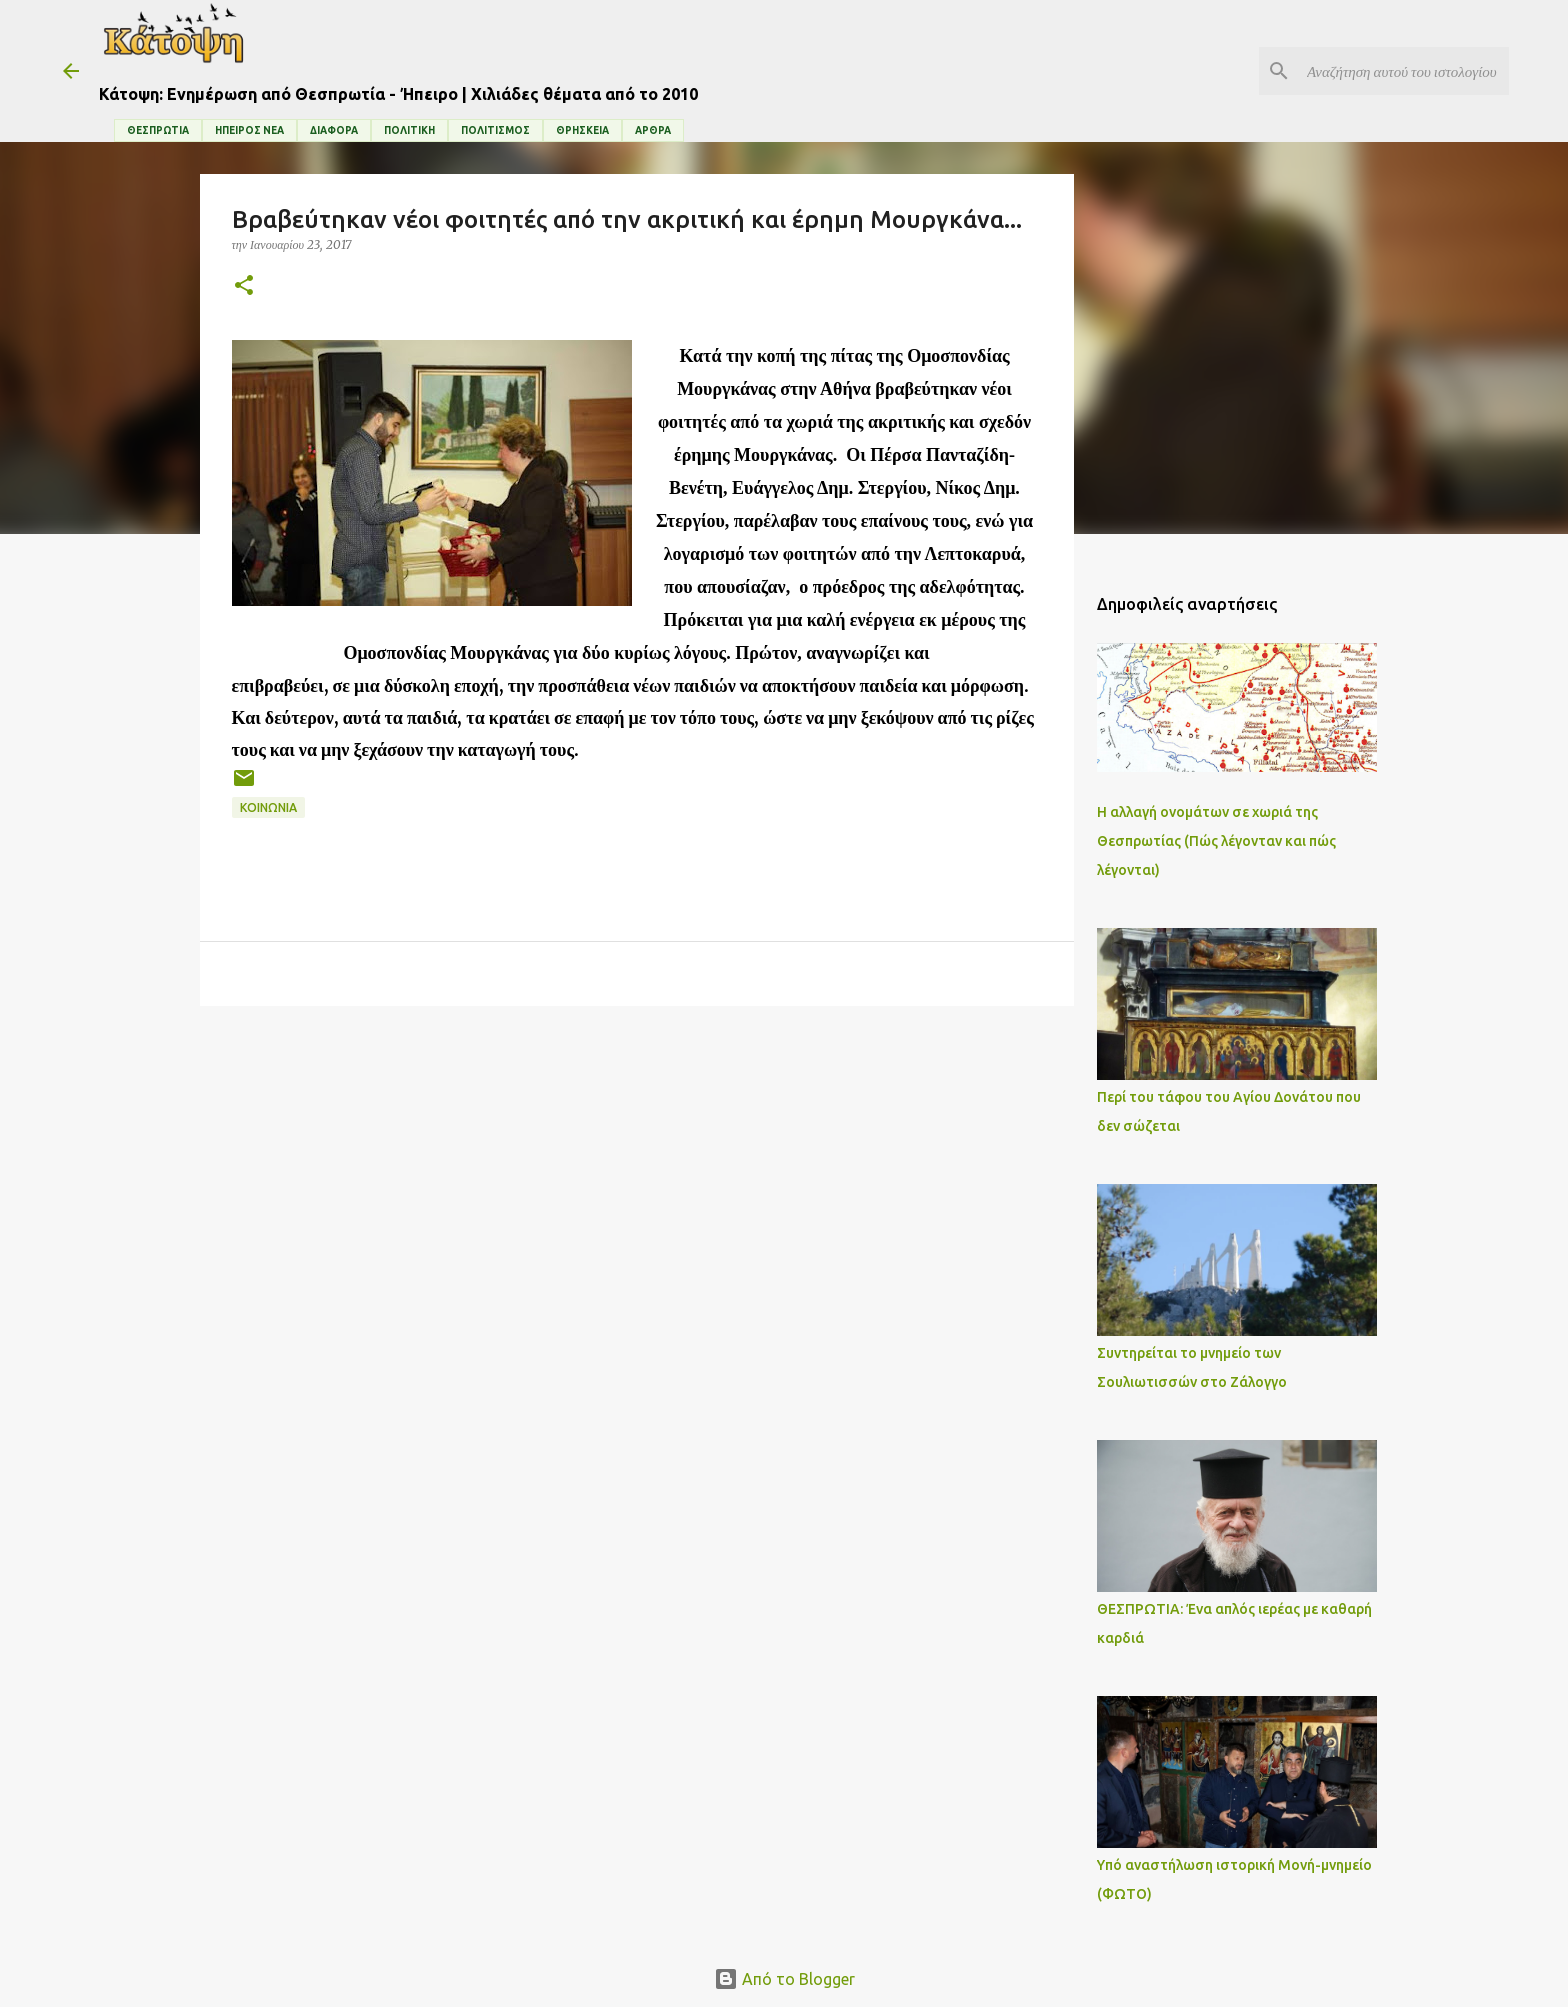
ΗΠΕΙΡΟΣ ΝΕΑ (249, 130)
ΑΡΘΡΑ (653, 130)
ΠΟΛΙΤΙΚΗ (409, 130)
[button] (244, 286)
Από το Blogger (784, 1979)
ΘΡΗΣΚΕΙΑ (582, 130)
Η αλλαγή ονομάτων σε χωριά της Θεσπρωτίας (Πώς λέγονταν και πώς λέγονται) (1216, 841)
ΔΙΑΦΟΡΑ (334, 130)
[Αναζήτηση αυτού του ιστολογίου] (1404, 71)
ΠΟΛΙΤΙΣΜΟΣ (495, 130)
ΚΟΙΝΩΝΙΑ (268, 807)
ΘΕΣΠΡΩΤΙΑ (158, 130)
